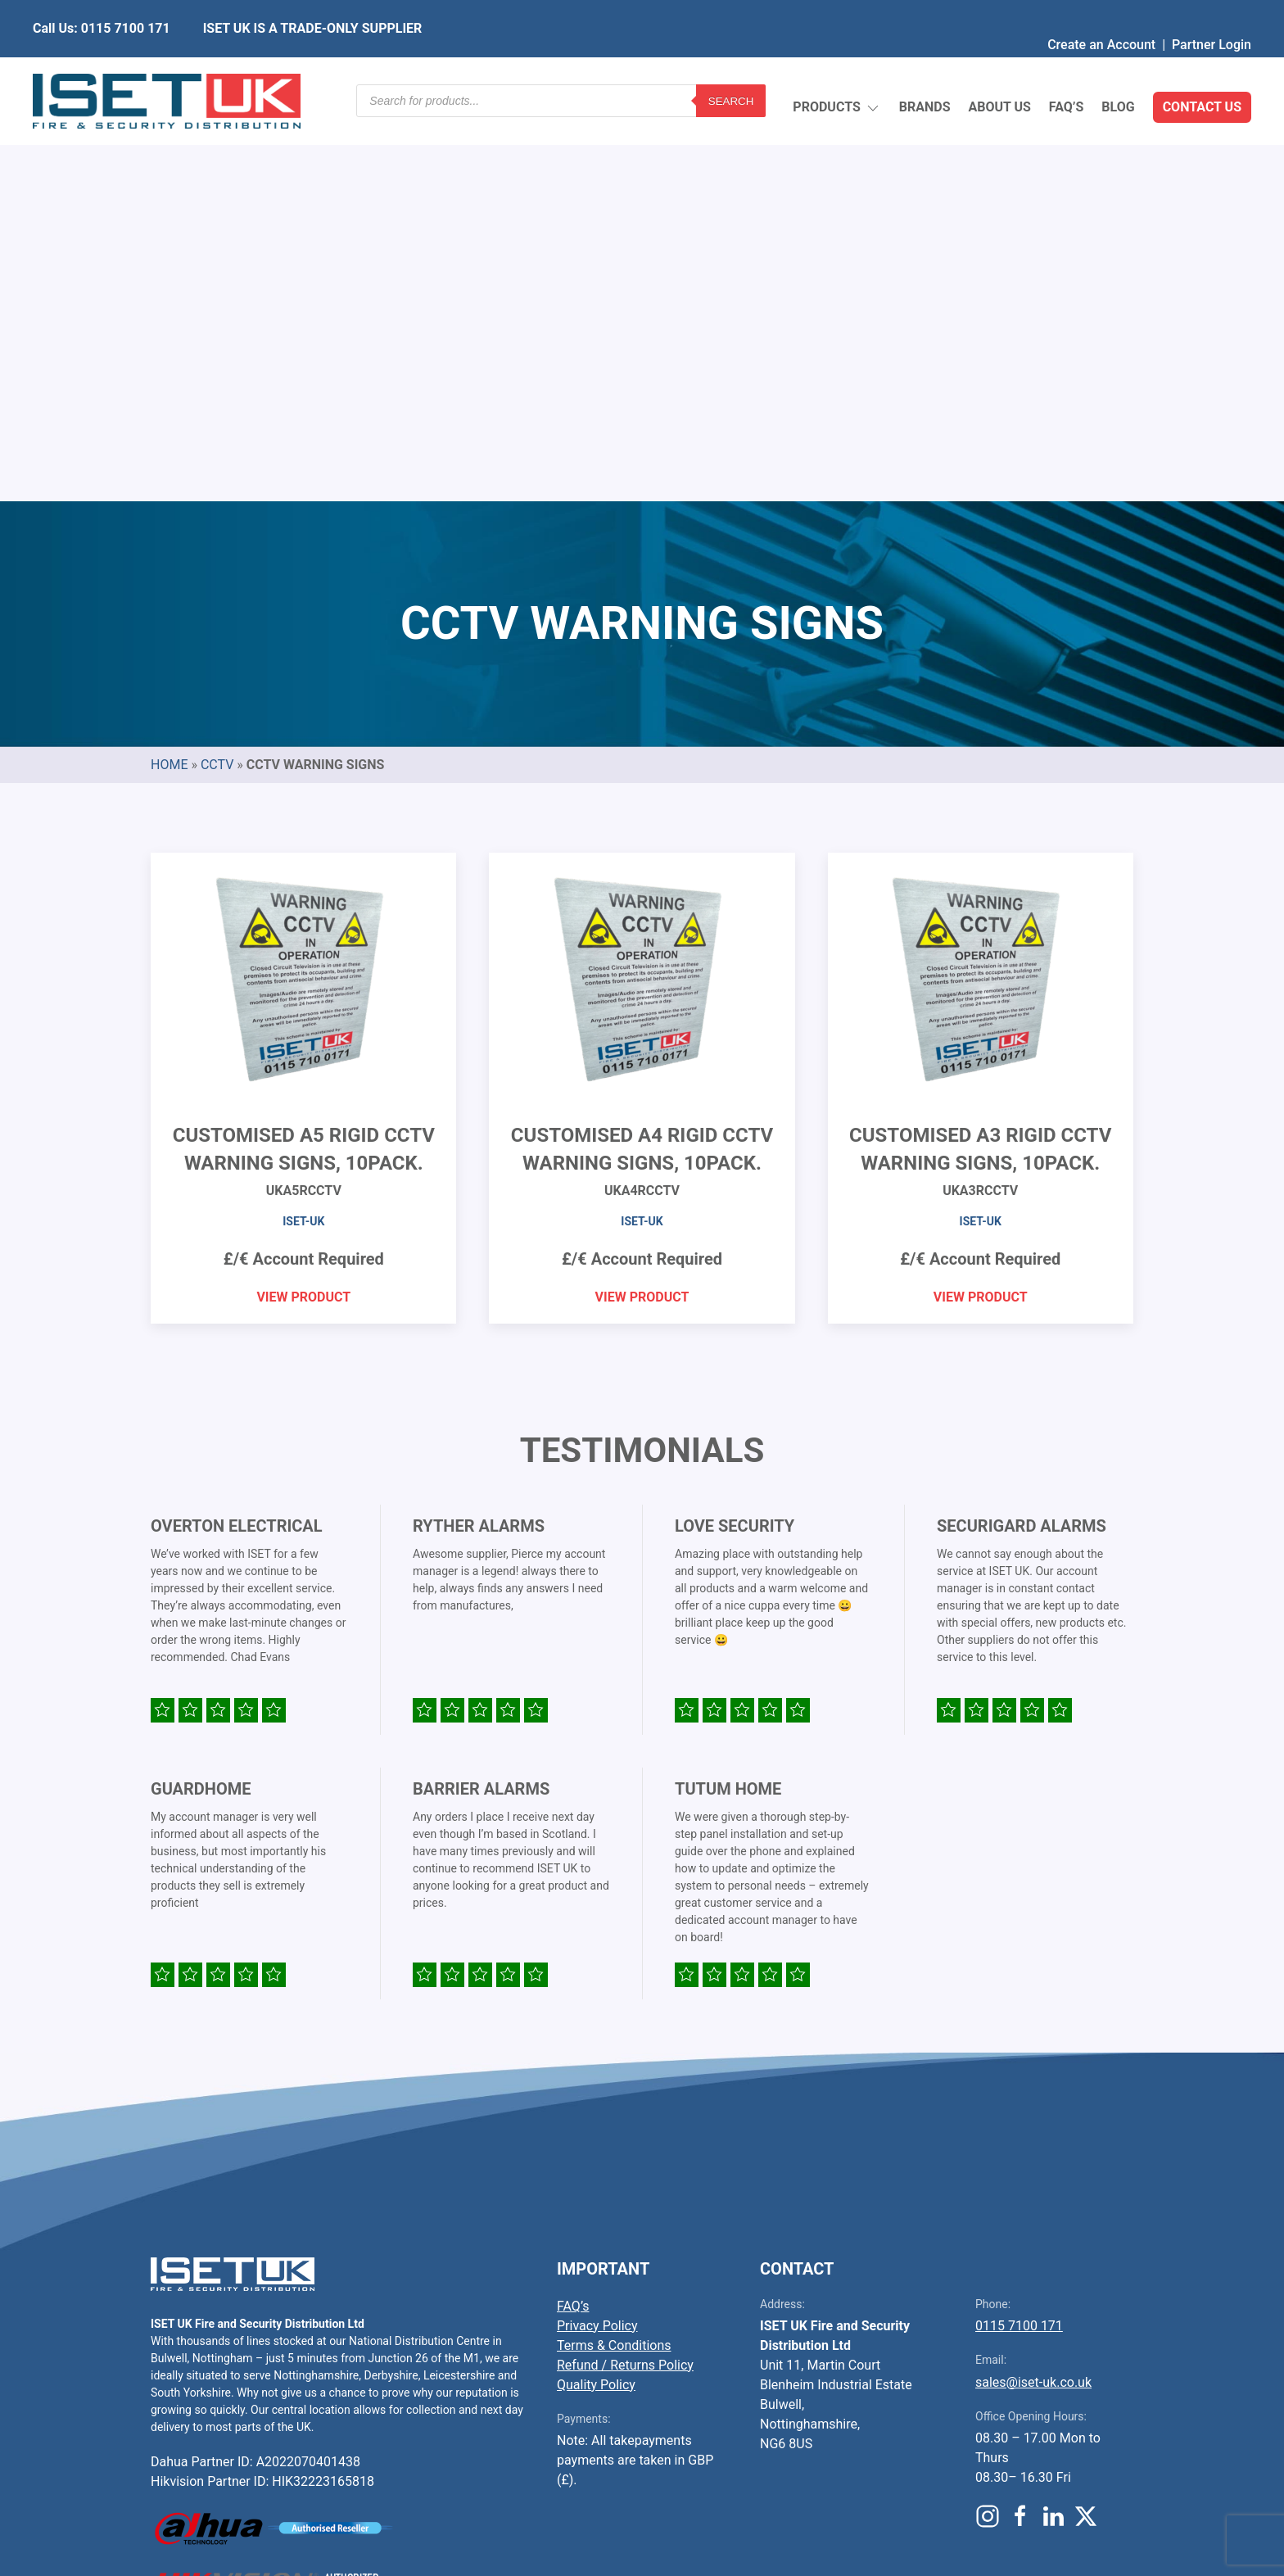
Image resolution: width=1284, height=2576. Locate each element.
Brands (925, 69)
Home (169, 378)
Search (731, 69)
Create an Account (1101, 12)
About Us (999, 69)
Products (836, 70)
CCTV (217, 378)
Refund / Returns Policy (625, 1978)
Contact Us (1202, 69)
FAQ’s (1066, 69)
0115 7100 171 (1019, 1939)
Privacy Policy (597, 1939)
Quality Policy (596, 1998)
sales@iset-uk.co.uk (1033, 1995)
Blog (1117, 69)
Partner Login (1211, 12)
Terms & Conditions (614, 1959)
